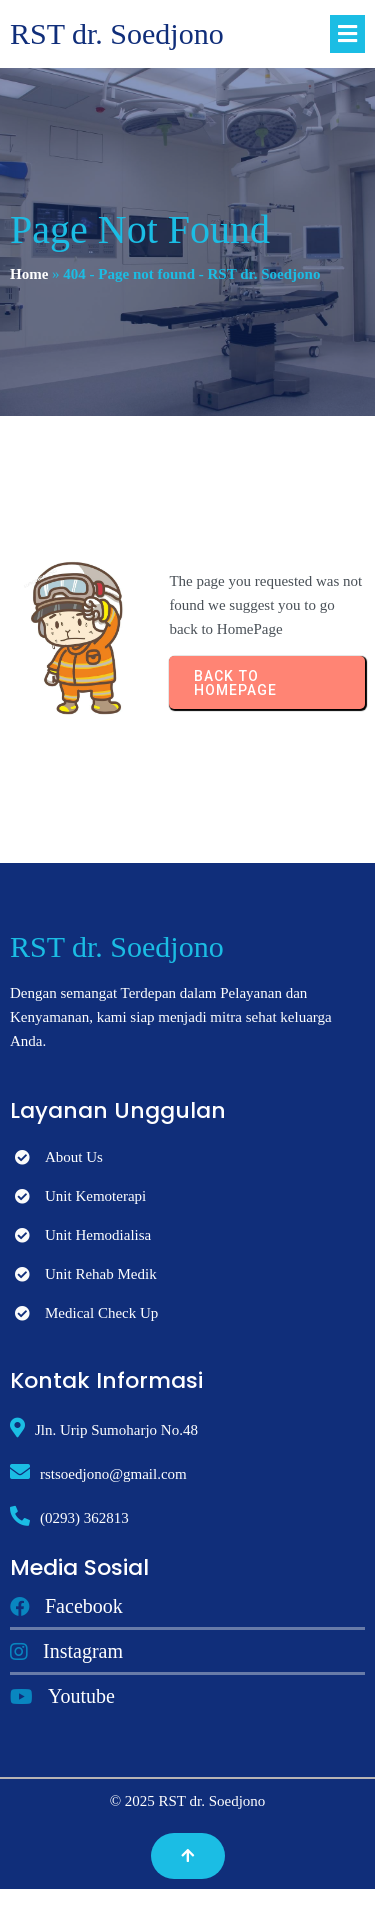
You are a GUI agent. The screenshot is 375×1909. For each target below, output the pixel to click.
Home (29, 274)
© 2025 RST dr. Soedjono (188, 1801)
